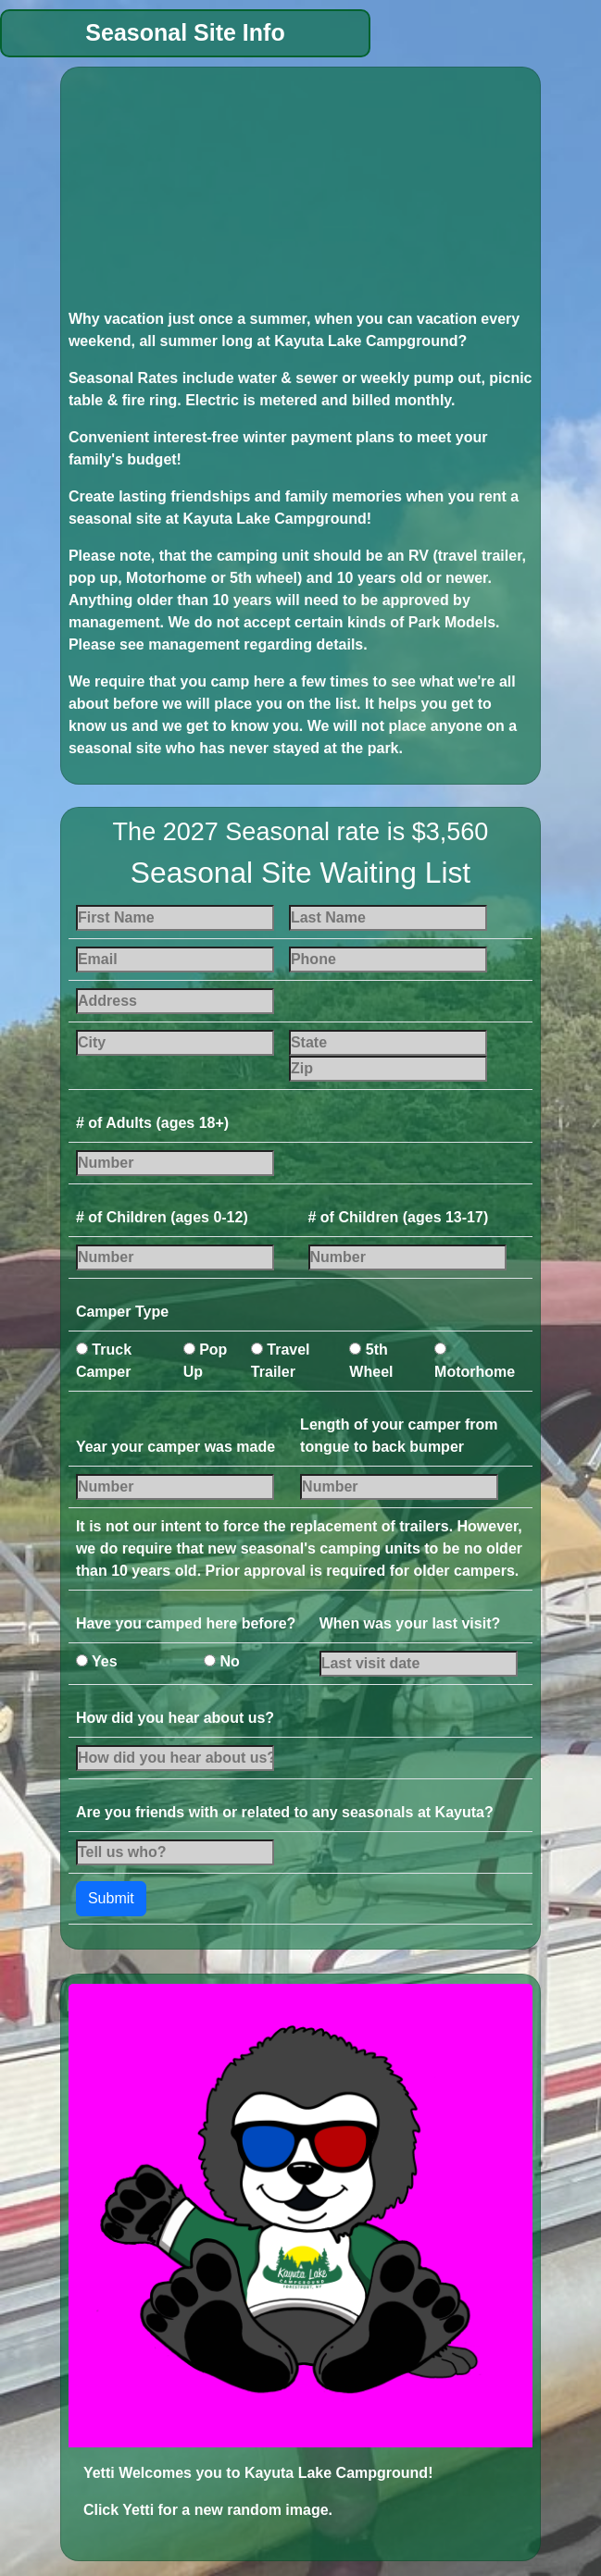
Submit (111, 1898)
